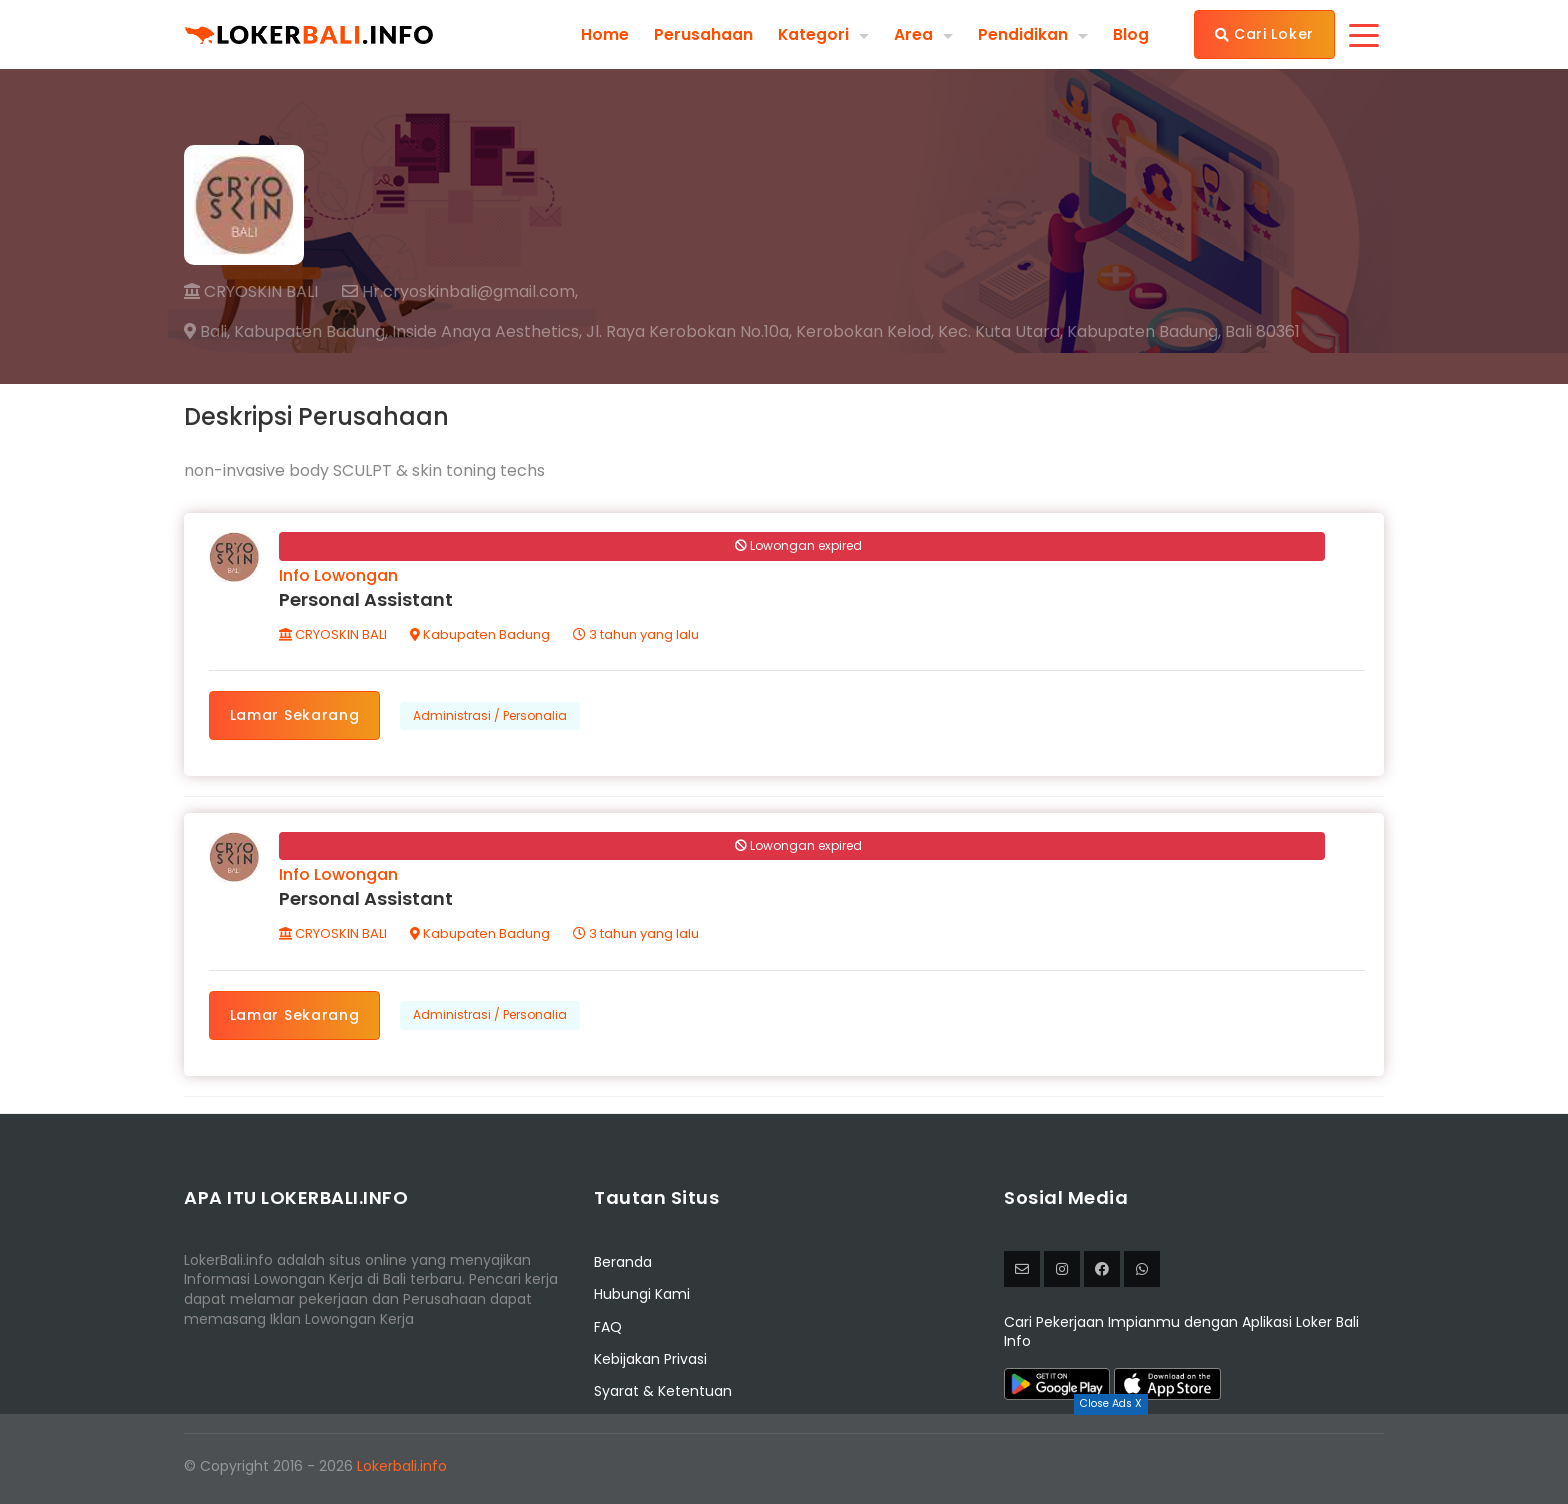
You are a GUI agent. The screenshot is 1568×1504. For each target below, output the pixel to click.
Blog (1131, 34)
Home (604, 34)
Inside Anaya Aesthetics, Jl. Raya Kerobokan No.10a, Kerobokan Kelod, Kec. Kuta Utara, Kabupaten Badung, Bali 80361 (846, 332)
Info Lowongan (339, 576)
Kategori (813, 33)
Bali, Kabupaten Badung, (286, 332)
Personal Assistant (367, 600)
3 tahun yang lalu (637, 635)
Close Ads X (1111, 1403)
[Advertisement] (784, 1459)
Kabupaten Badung (481, 635)
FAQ (608, 1332)
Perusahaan (702, 34)
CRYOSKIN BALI (251, 291)
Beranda (623, 1267)
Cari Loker (1264, 34)
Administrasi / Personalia (492, 716)
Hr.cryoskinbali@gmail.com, (460, 292)
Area (913, 33)
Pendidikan (1023, 33)
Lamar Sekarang (296, 716)
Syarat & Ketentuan (663, 1397)
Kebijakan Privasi (650, 1365)
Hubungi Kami (642, 1300)
